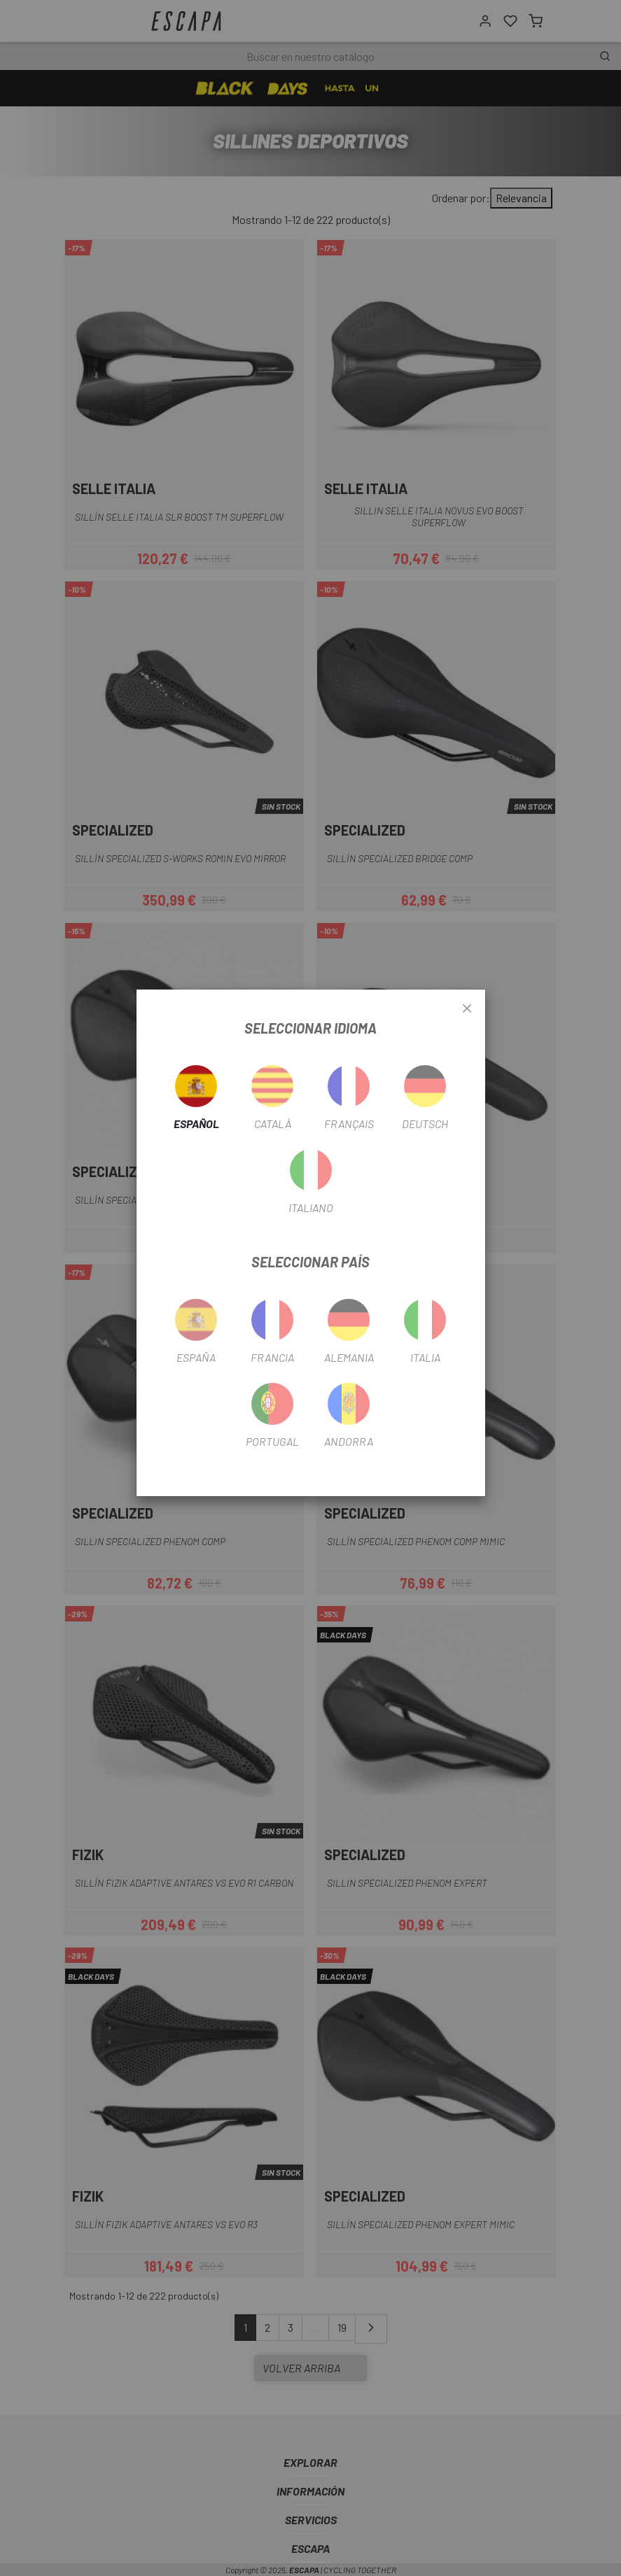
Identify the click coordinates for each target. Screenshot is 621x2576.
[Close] (467, 1009)
